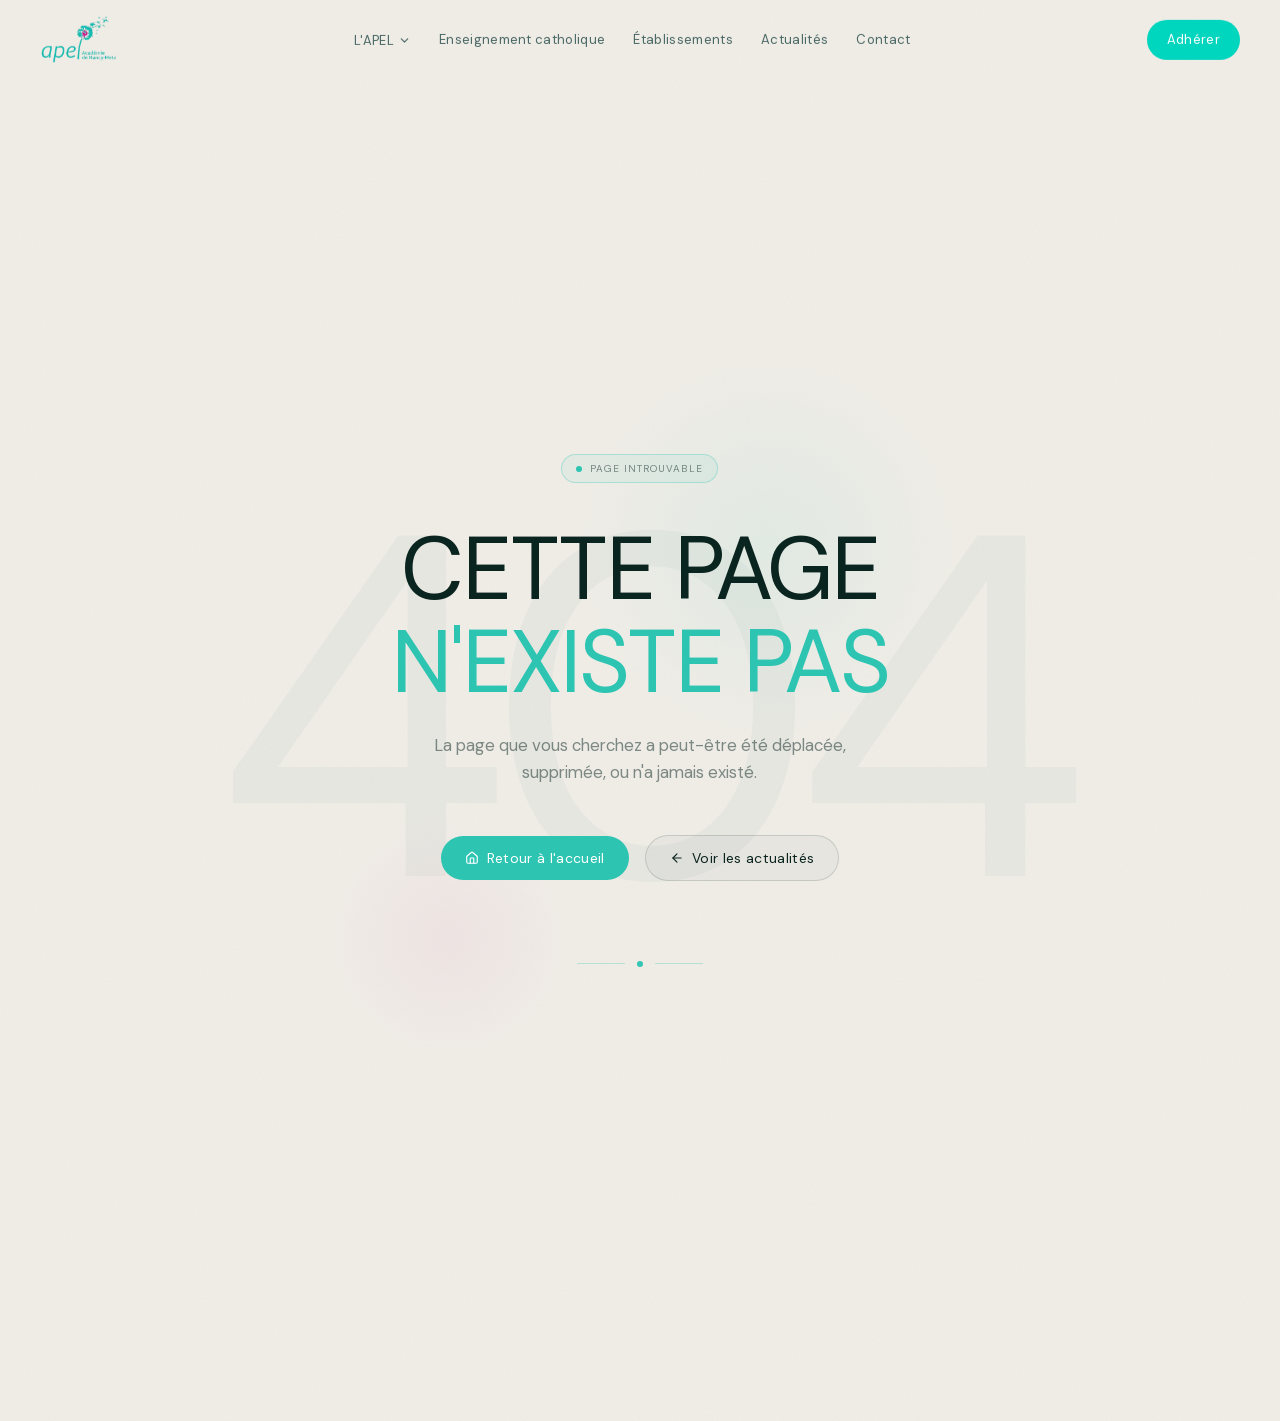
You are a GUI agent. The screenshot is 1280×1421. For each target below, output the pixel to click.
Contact (883, 35)
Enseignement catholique (522, 35)
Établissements (683, 35)
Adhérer (1193, 35)
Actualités (794, 35)
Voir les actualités (742, 858)
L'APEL (382, 35)
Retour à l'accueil (535, 858)
